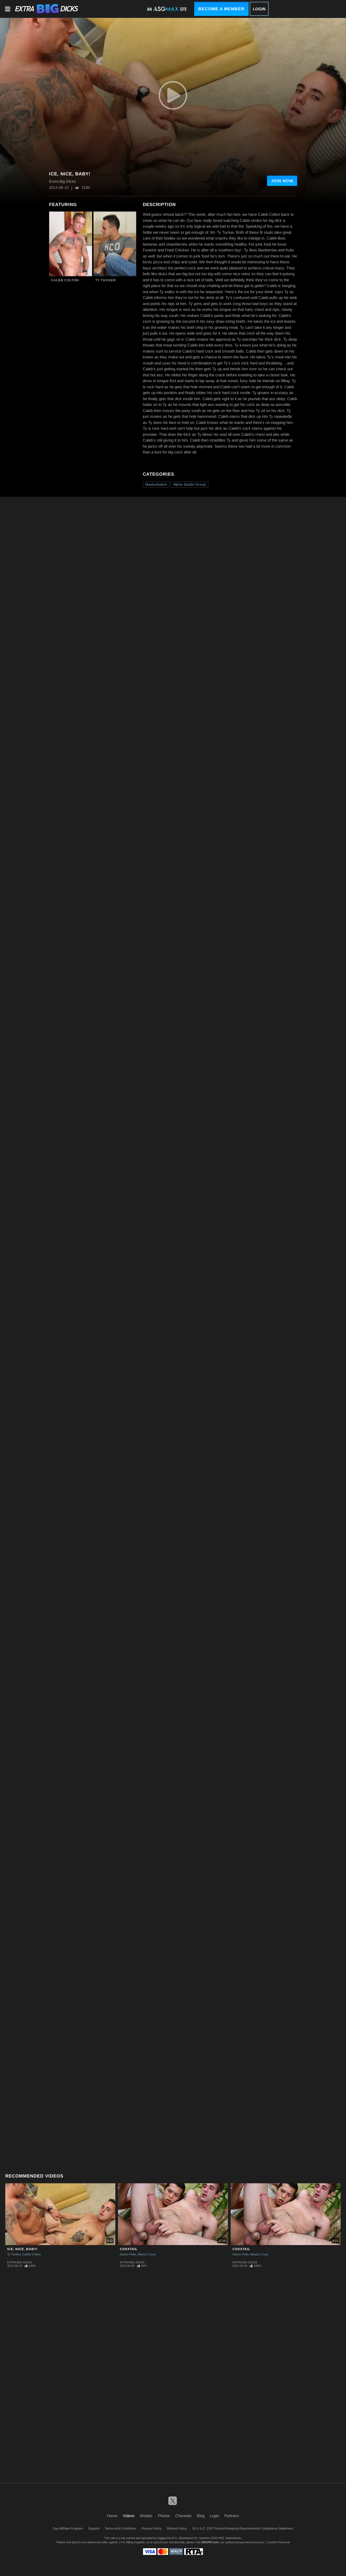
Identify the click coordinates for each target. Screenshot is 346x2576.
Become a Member (221, 9)
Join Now (282, 181)
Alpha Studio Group (189, 484)
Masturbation (156, 484)
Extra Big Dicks (19, 2262)
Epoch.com (79, 2542)
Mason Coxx (147, 2254)
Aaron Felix (128, 2254)
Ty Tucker (105, 280)
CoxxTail (129, 2249)
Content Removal (278, 2542)
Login (259, 9)
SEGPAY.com (210, 2542)
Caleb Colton (65, 280)
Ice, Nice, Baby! (22, 2249)
